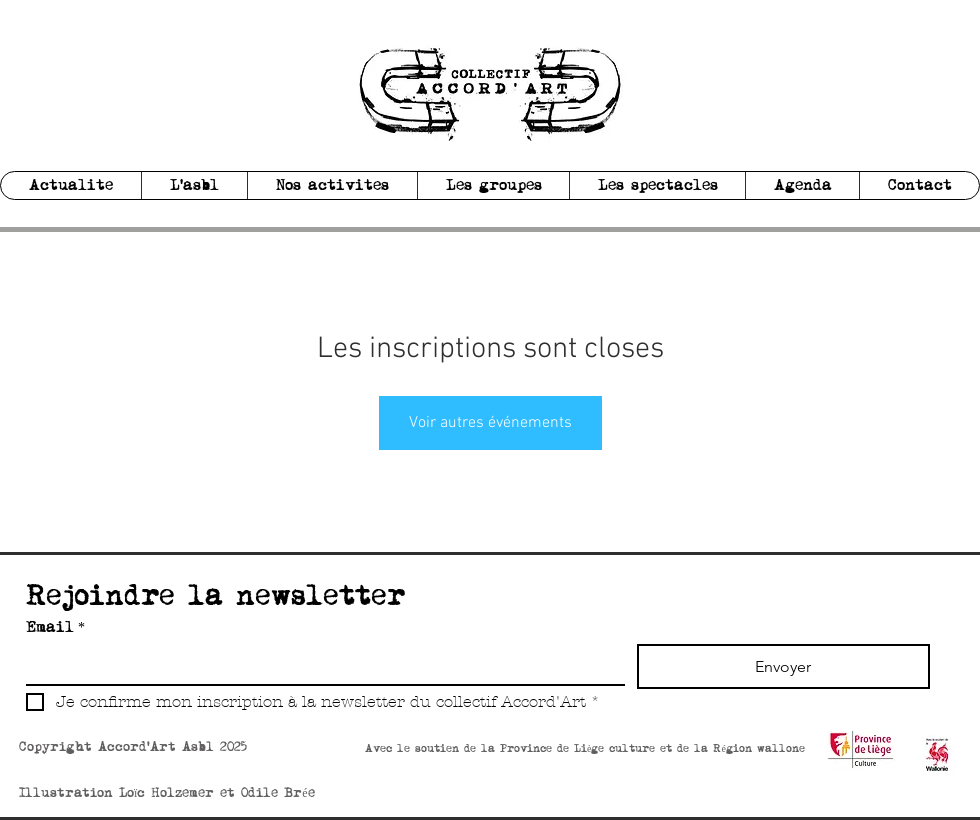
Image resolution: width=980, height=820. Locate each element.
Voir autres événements (490, 423)
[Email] (319, 664)
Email (55, 627)
